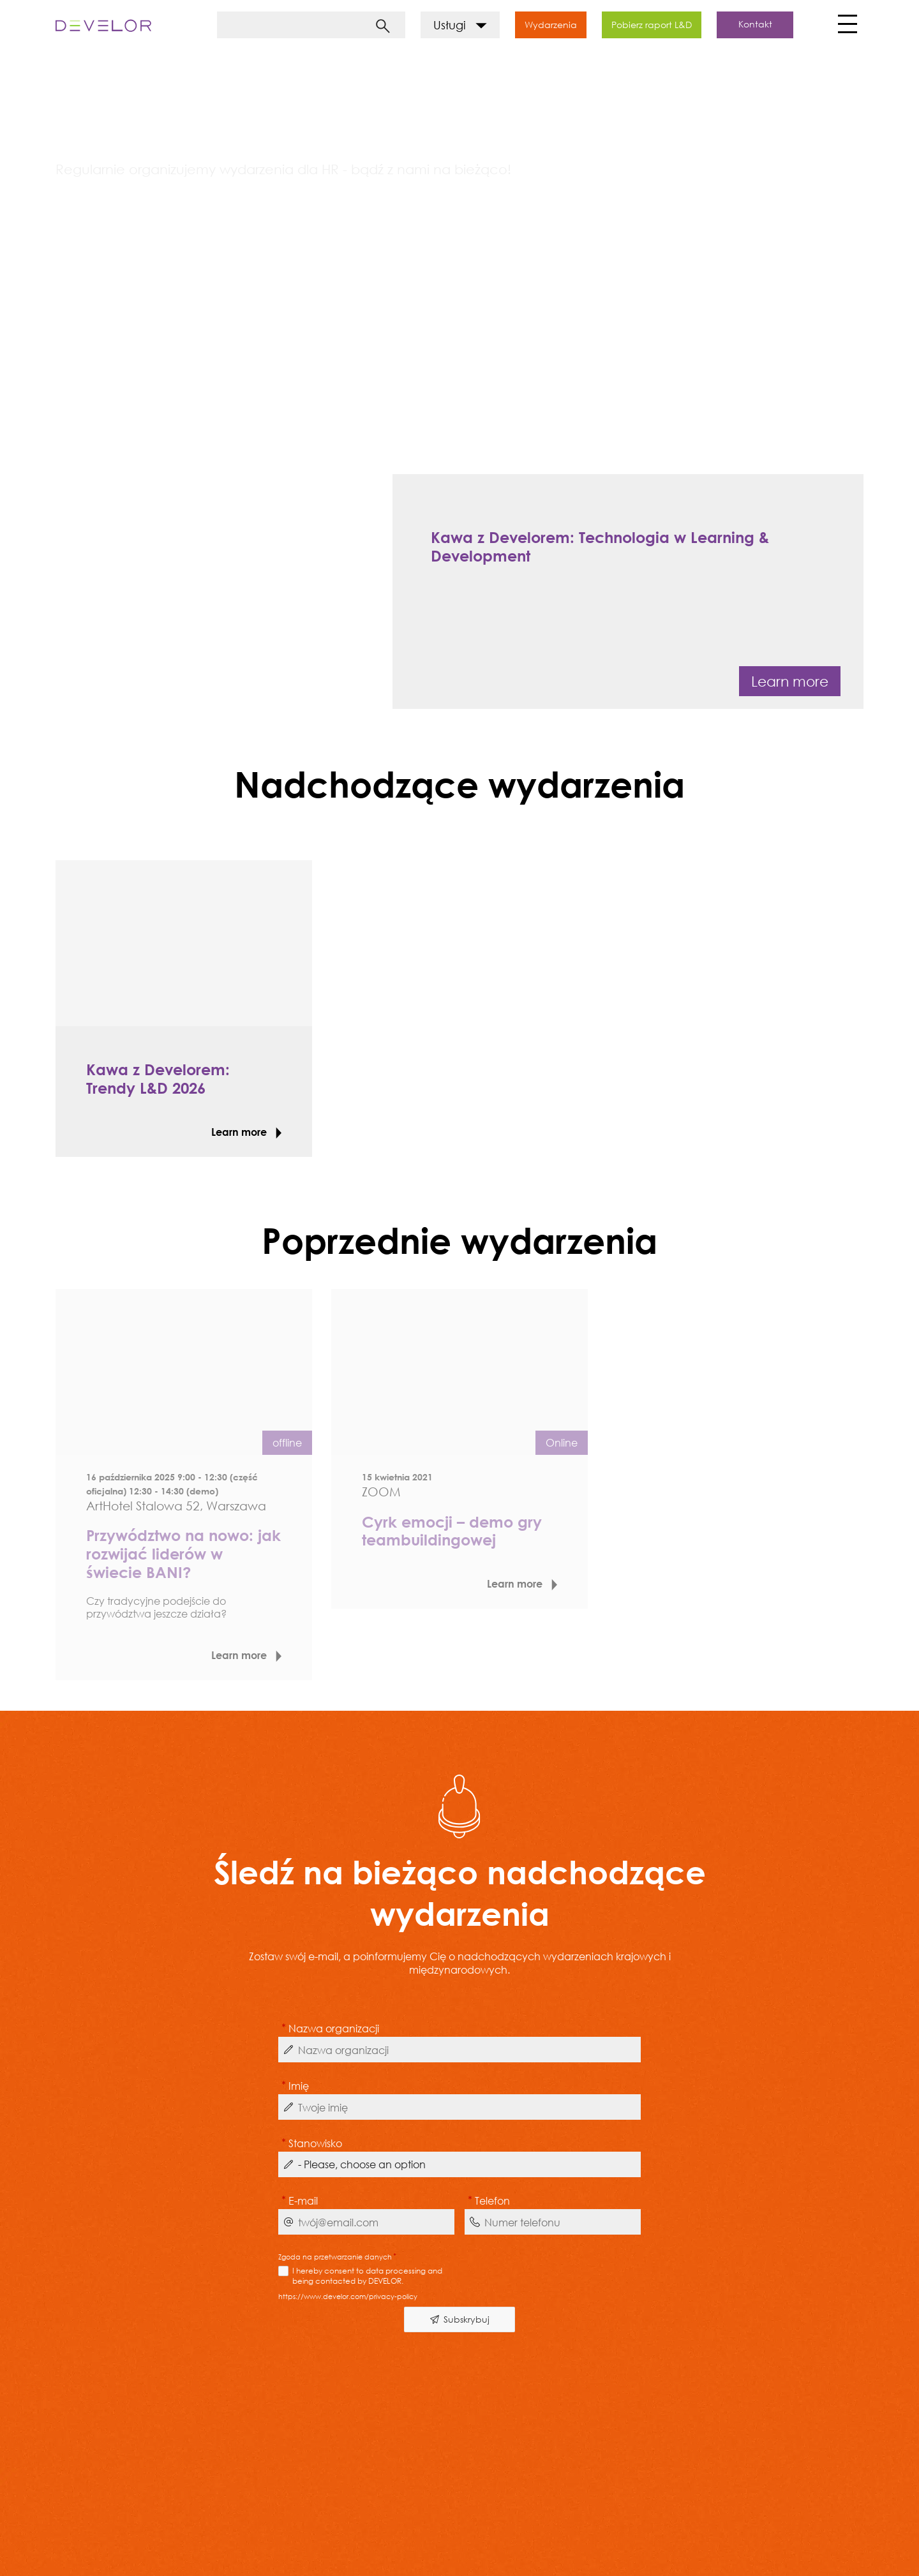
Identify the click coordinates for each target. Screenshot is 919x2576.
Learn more (789, 681)
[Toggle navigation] (845, 27)
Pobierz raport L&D (651, 25)
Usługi (460, 25)
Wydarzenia (551, 25)
